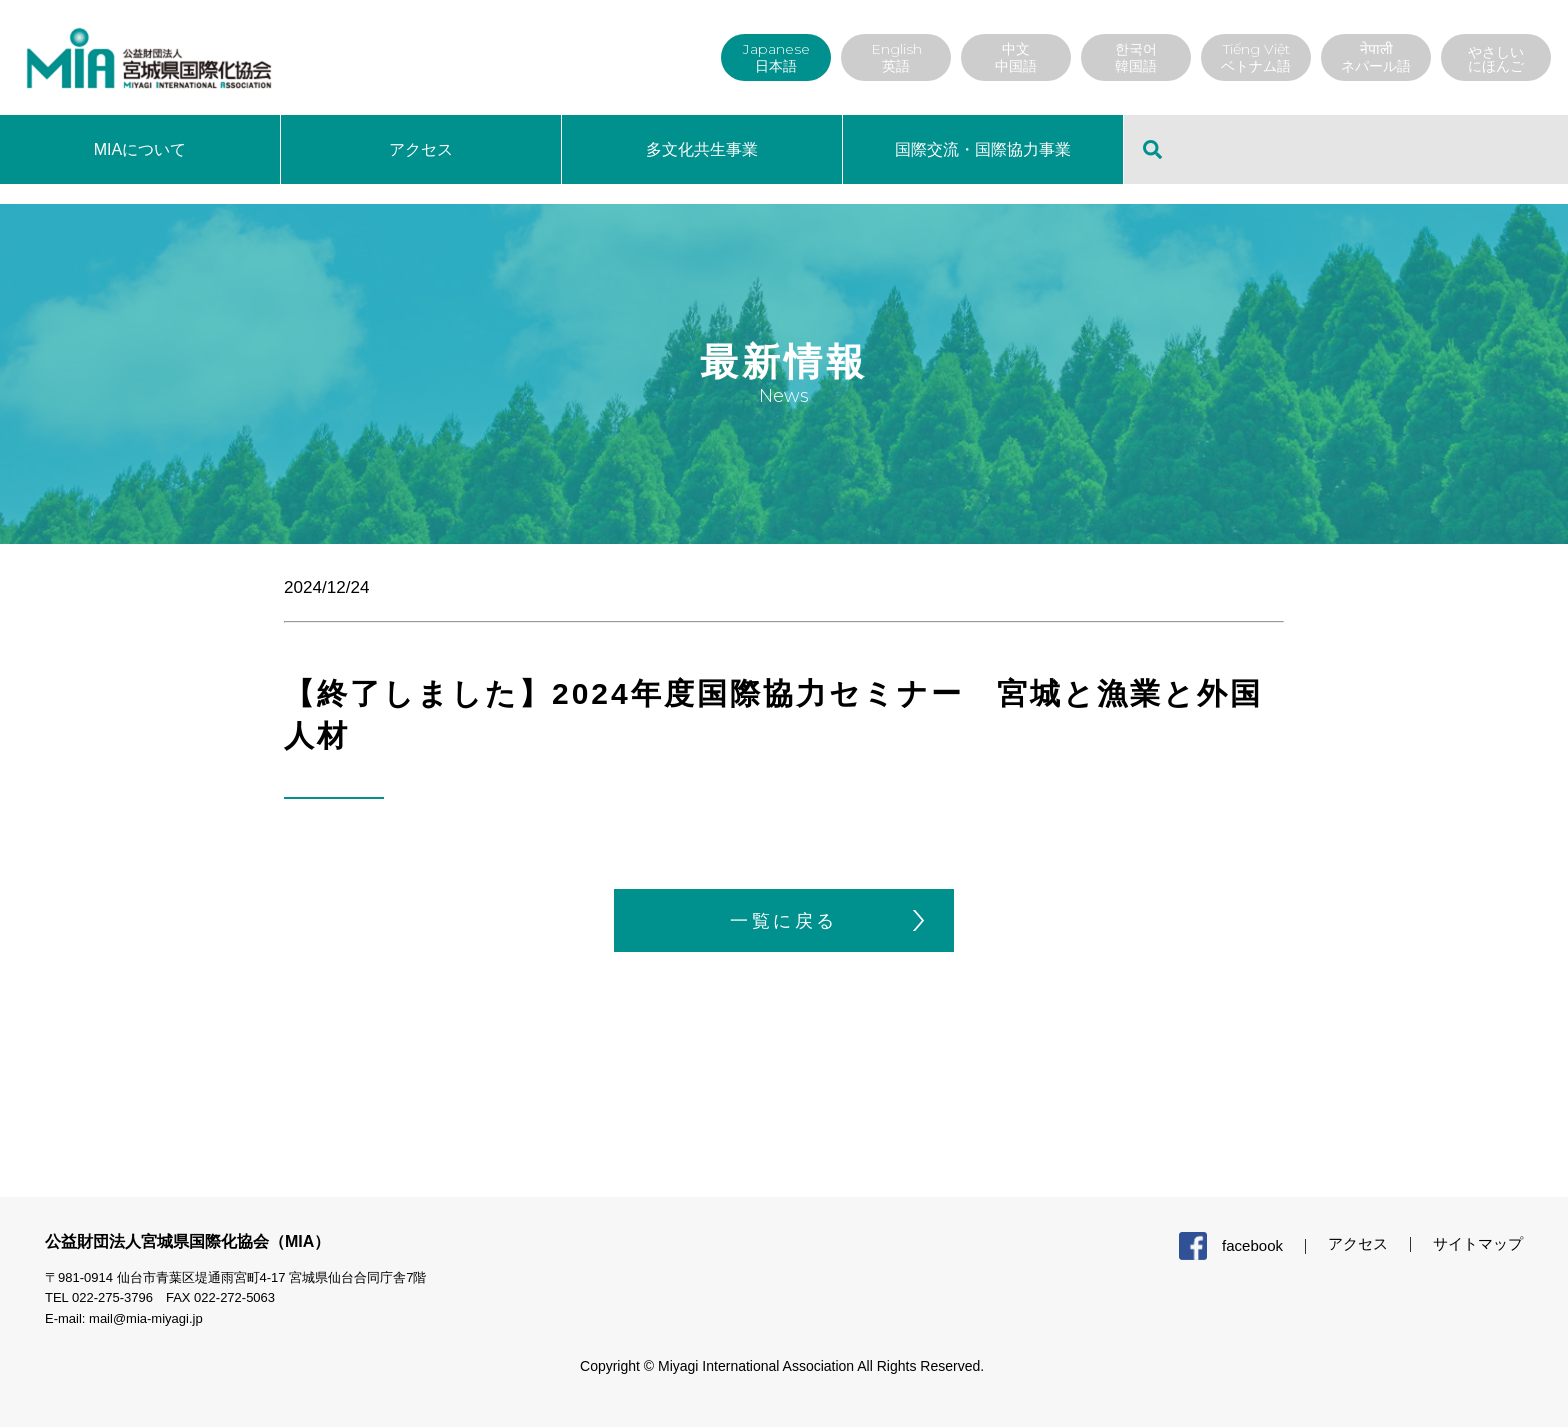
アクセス (421, 149)
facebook (1252, 1245)
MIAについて (140, 149)
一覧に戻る (784, 921)
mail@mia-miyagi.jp (146, 1318)
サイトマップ (1478, 1243)
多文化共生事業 (702, 149)
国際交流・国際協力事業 (983, 149)
